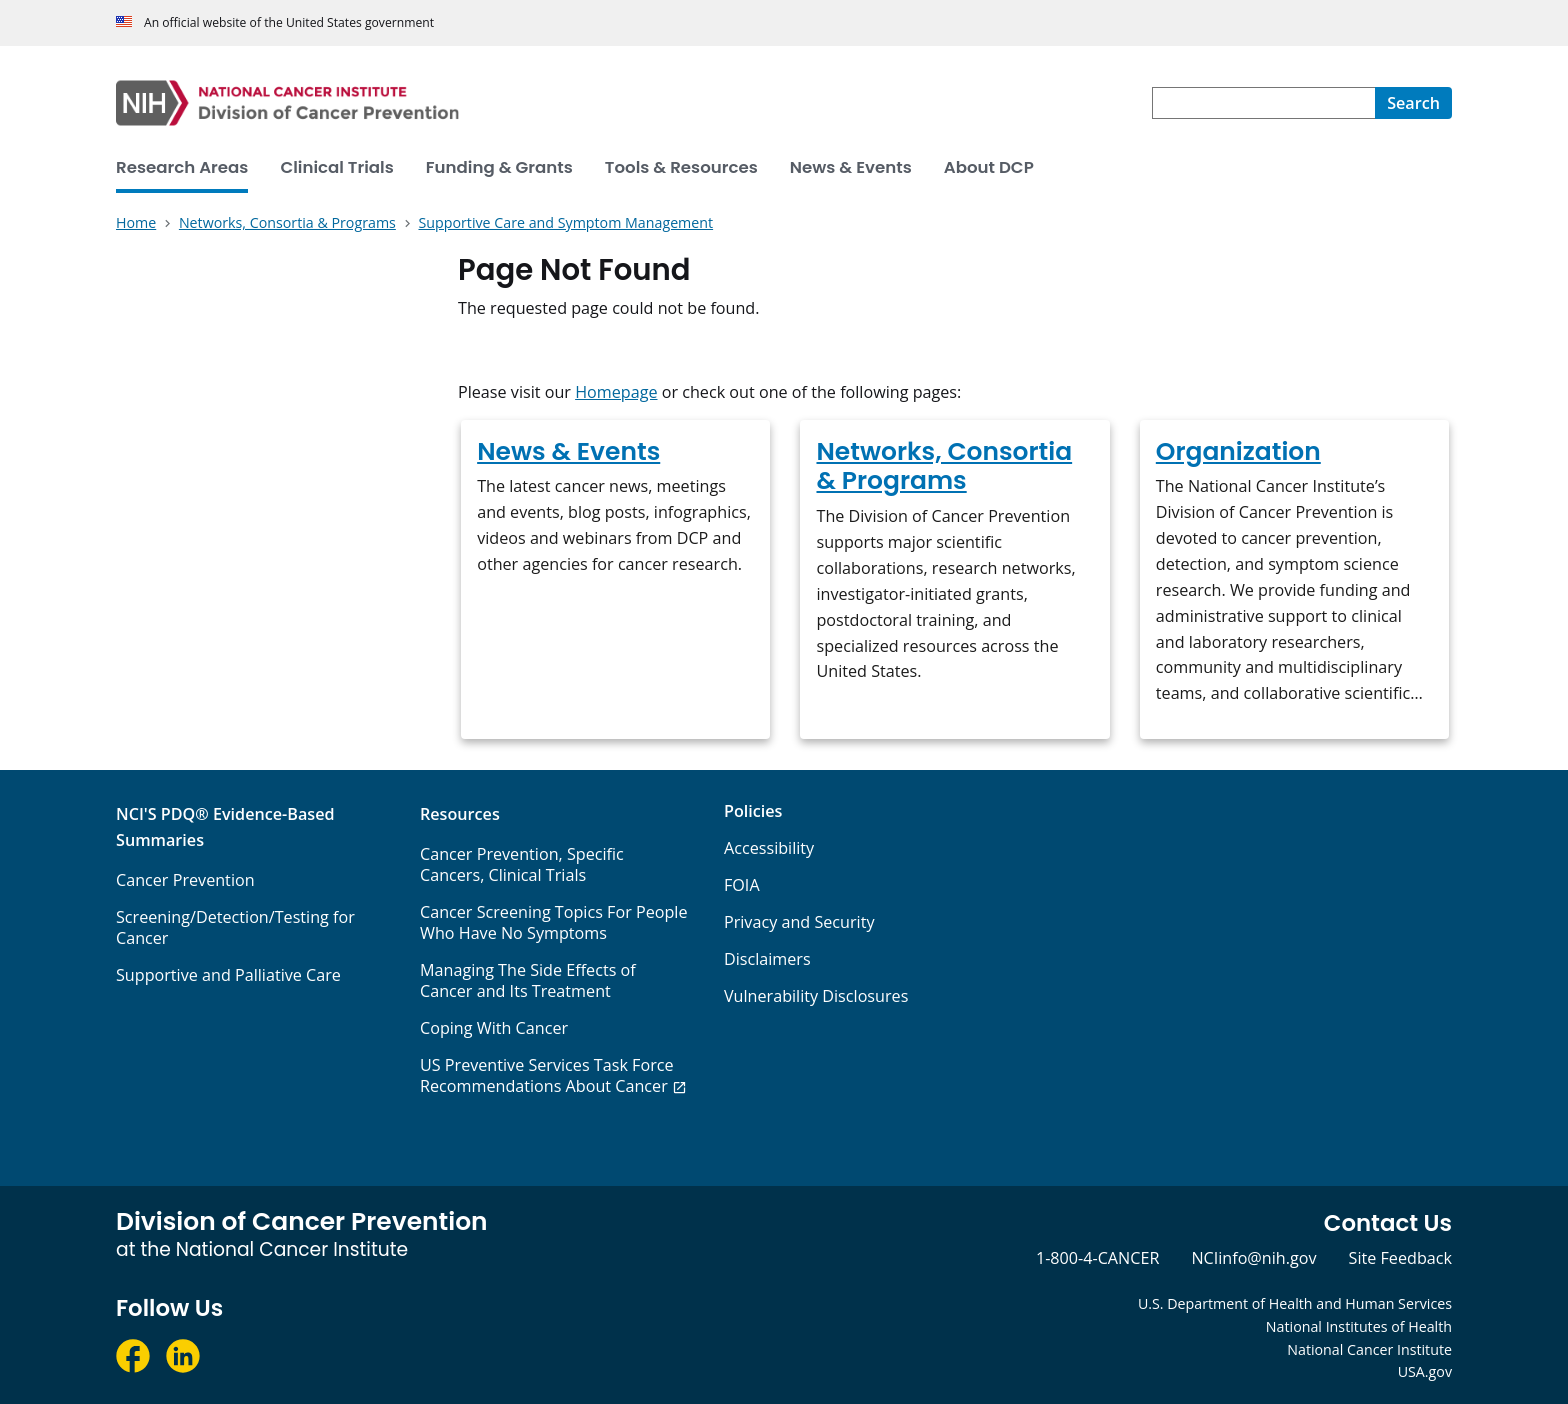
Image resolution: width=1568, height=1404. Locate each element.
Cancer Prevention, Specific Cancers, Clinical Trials (522, 864)
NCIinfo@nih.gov (1253, 1258)
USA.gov (1425, 1371)
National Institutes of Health (1359, 1326)
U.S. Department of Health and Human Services (1295, 1303)
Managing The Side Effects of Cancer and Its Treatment (528, 980)
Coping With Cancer (494, 1028)
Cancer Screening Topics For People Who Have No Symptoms (554, 922)
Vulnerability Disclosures (816, 996)
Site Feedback (1400, 1258)
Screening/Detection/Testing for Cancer (235, 927)
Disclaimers (767, 959)
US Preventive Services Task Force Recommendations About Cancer (547, 1075)
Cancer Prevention (185, 880)
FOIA (742, 885)
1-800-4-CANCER (1097, 1258)
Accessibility (769, 848)
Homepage (616, 392)
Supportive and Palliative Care (228, 975)
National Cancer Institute (1369, 1349)
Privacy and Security (799, 922)
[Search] (1413, 103)
